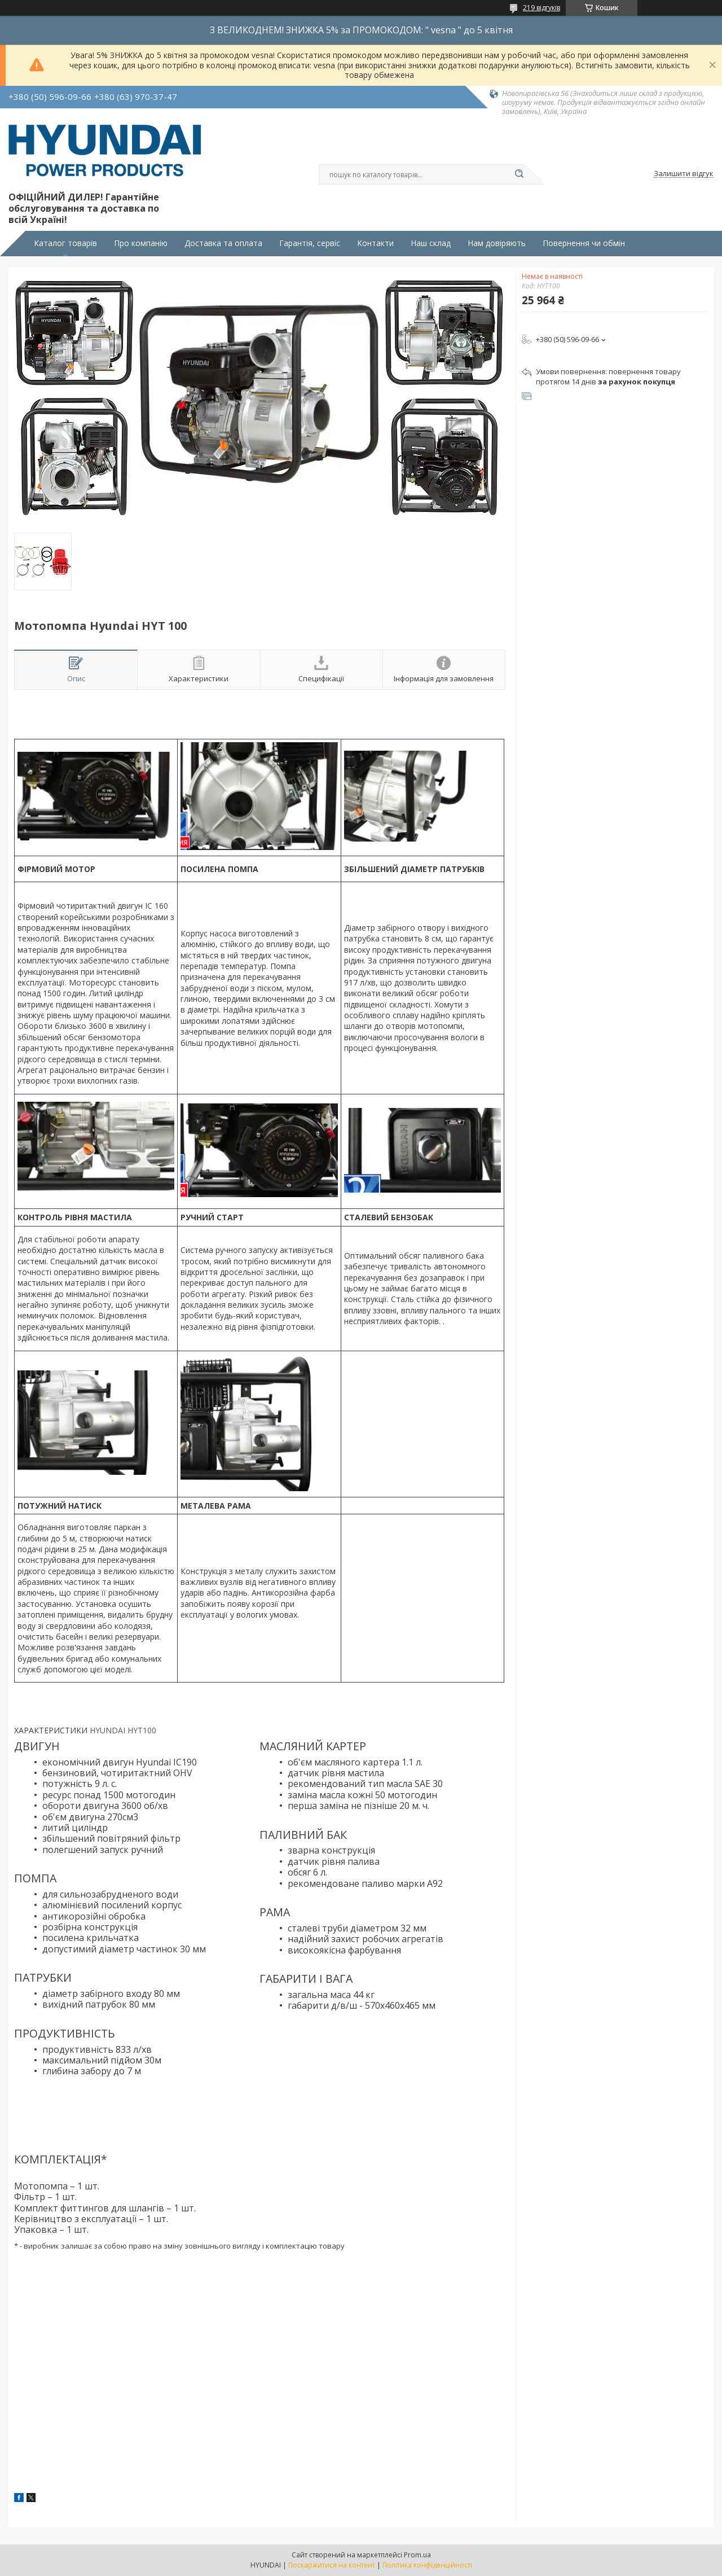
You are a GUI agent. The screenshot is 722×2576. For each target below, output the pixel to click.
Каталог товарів (65, 243)
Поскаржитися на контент (331, 2565)
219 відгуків (541, 7)
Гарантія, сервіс (309, 243)
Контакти (375, 243)
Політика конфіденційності (427, 2565)
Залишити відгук (684, 174)
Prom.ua (417, 2555)
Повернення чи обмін (584, 243)
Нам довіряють (497, 243)
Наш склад (431, 243)
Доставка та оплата (223, 243)
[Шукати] (519, 174)
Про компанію (141, 243)
